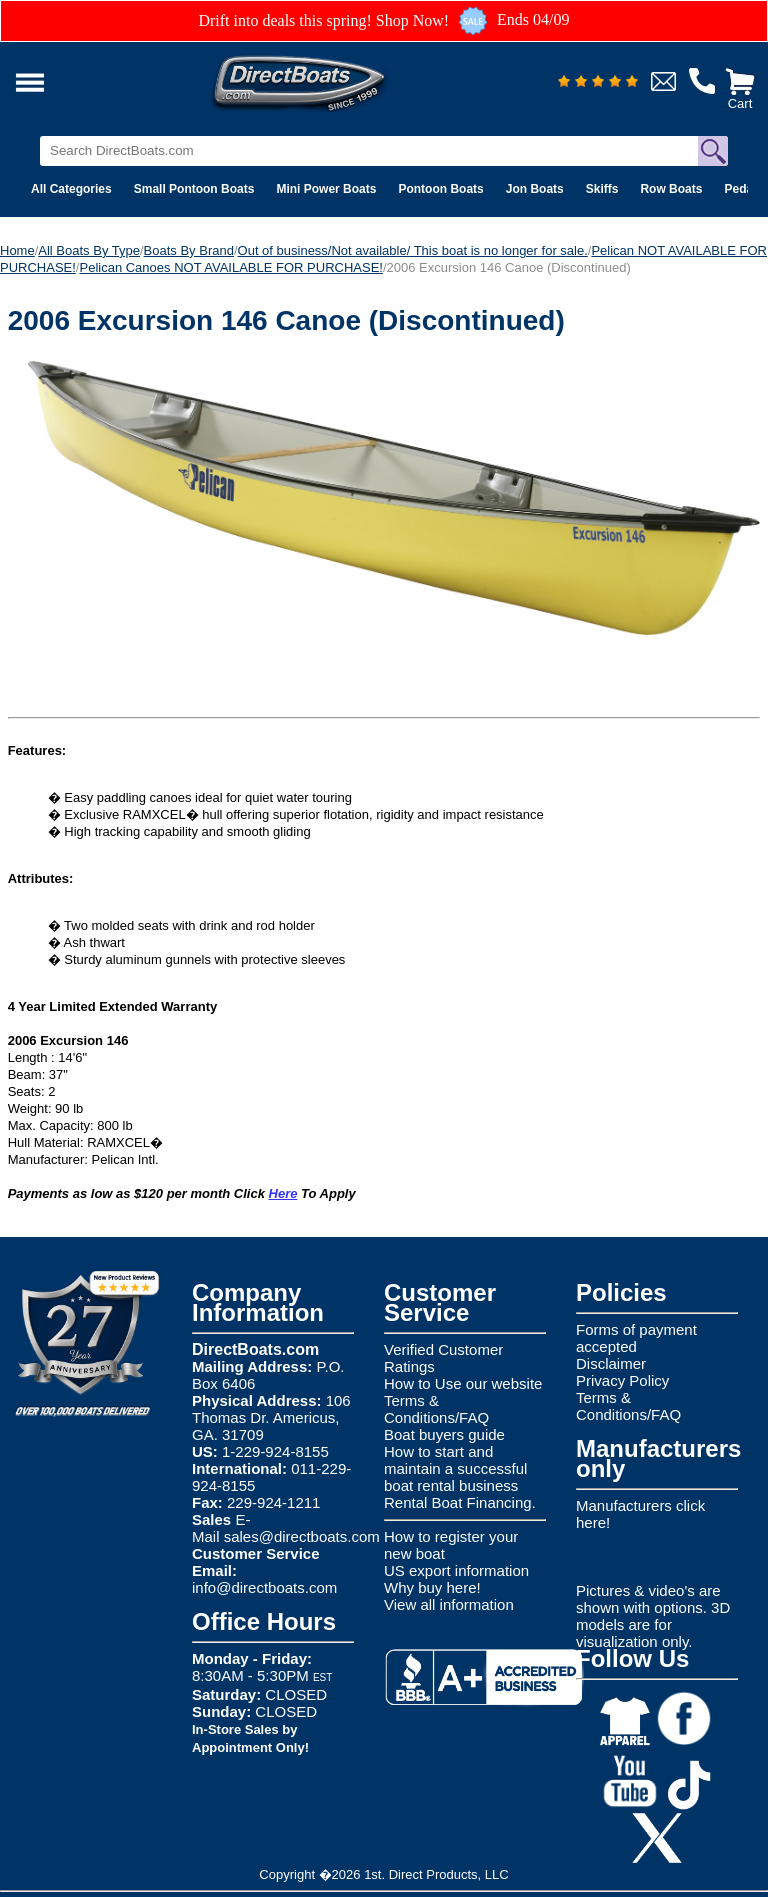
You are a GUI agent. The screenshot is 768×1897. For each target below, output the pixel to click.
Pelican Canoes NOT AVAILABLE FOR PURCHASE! (230, 267)
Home (17, 250)
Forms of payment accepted (636, 1338)
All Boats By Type (89, 250)
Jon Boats (535, 189)
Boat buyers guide (444, 1434)
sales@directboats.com (302, 1536)
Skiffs (602, 189)
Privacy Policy (622, 1380)
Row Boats (671, 189)
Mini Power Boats (326, 189)
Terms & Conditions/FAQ (436, 1409)
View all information (449, 1604)
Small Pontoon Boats (194, 189)
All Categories (71, 189)
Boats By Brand (189, 250)
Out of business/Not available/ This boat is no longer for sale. (413, 250)
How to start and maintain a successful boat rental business (455, 1468)
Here (283, 1193)
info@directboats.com (264, 1587)
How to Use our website (463, 1383)
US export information (456, 1570)
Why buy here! (432, 1587)
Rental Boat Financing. (460, 1502)
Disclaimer (611, 1363)
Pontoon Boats (440, 189)
